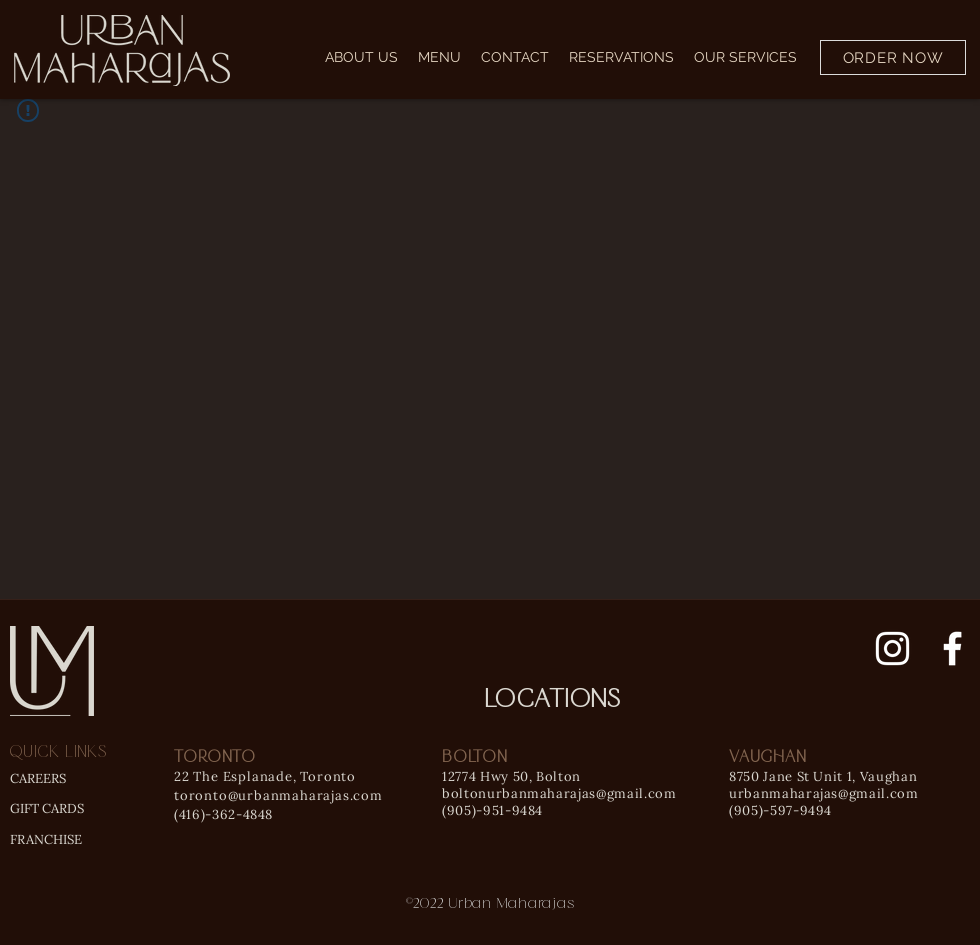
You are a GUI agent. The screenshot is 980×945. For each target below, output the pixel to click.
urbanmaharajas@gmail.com (824, 793)
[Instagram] (892, 648)
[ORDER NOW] (893, 57)
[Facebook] (952, 648)
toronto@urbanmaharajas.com (278, 795)
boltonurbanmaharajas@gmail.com (559, 793)
